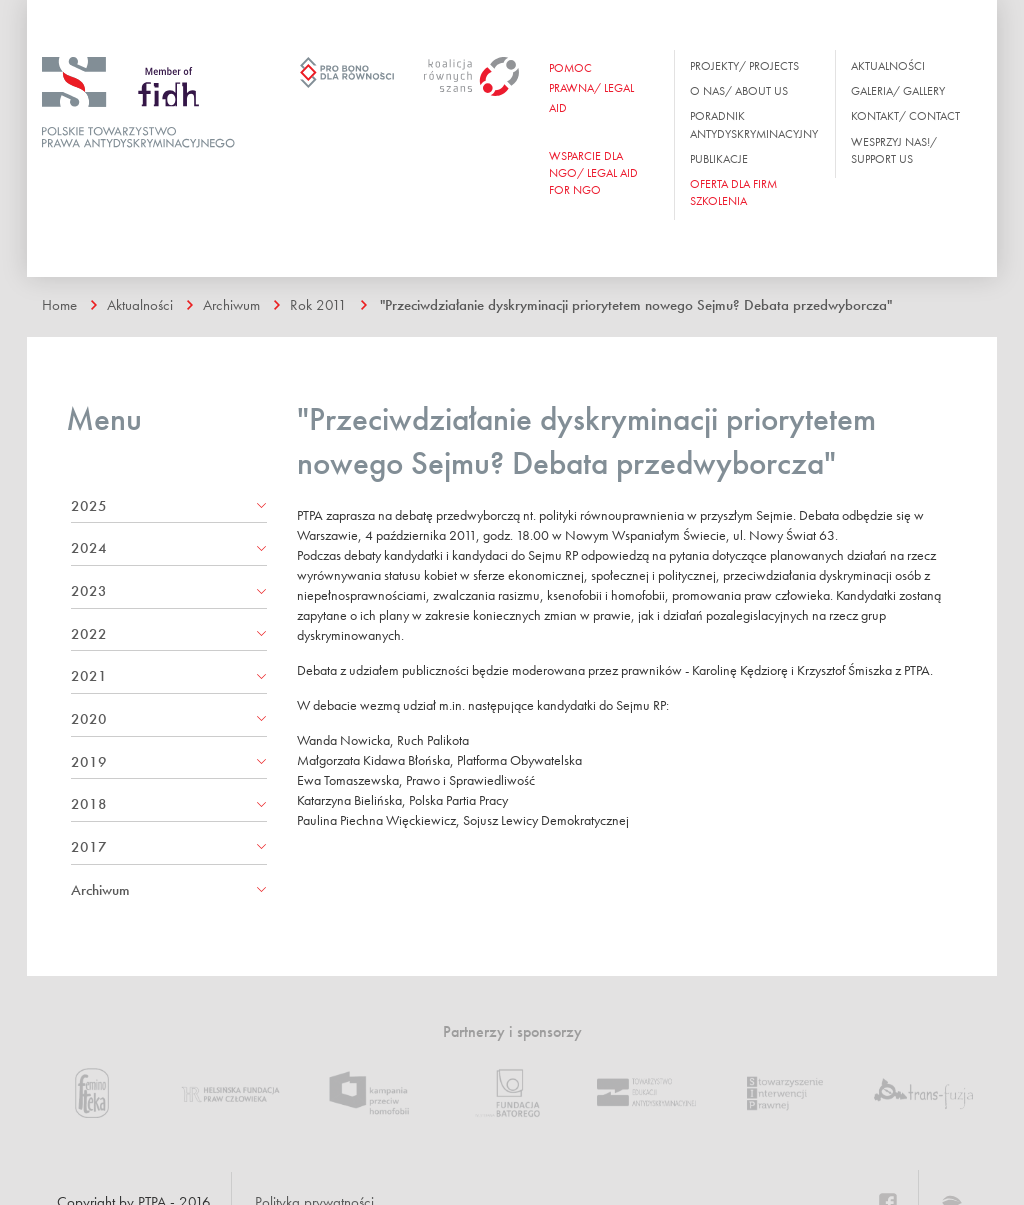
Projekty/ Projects (744, 66)
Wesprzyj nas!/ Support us (894, 150)
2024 (89, 548)
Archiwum (231, 305)
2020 (89, 719)
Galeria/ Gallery (898, 91)
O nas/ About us (739, 91)
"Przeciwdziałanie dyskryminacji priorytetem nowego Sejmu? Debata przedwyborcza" (636, 305)
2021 (89, 676)
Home (59, 305)
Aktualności (888, 66)
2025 (89, 506)
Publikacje (719, 159)
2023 (89, 591)
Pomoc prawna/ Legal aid (591, 88)
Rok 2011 (318, 305)
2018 (89, 804)
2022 (89, 634)
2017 (89, 847)
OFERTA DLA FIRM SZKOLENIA (733, 192)
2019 (89, 762)
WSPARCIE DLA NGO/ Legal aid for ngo (593, 173)
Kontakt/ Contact (905, 116)
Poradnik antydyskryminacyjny (754, 124)
